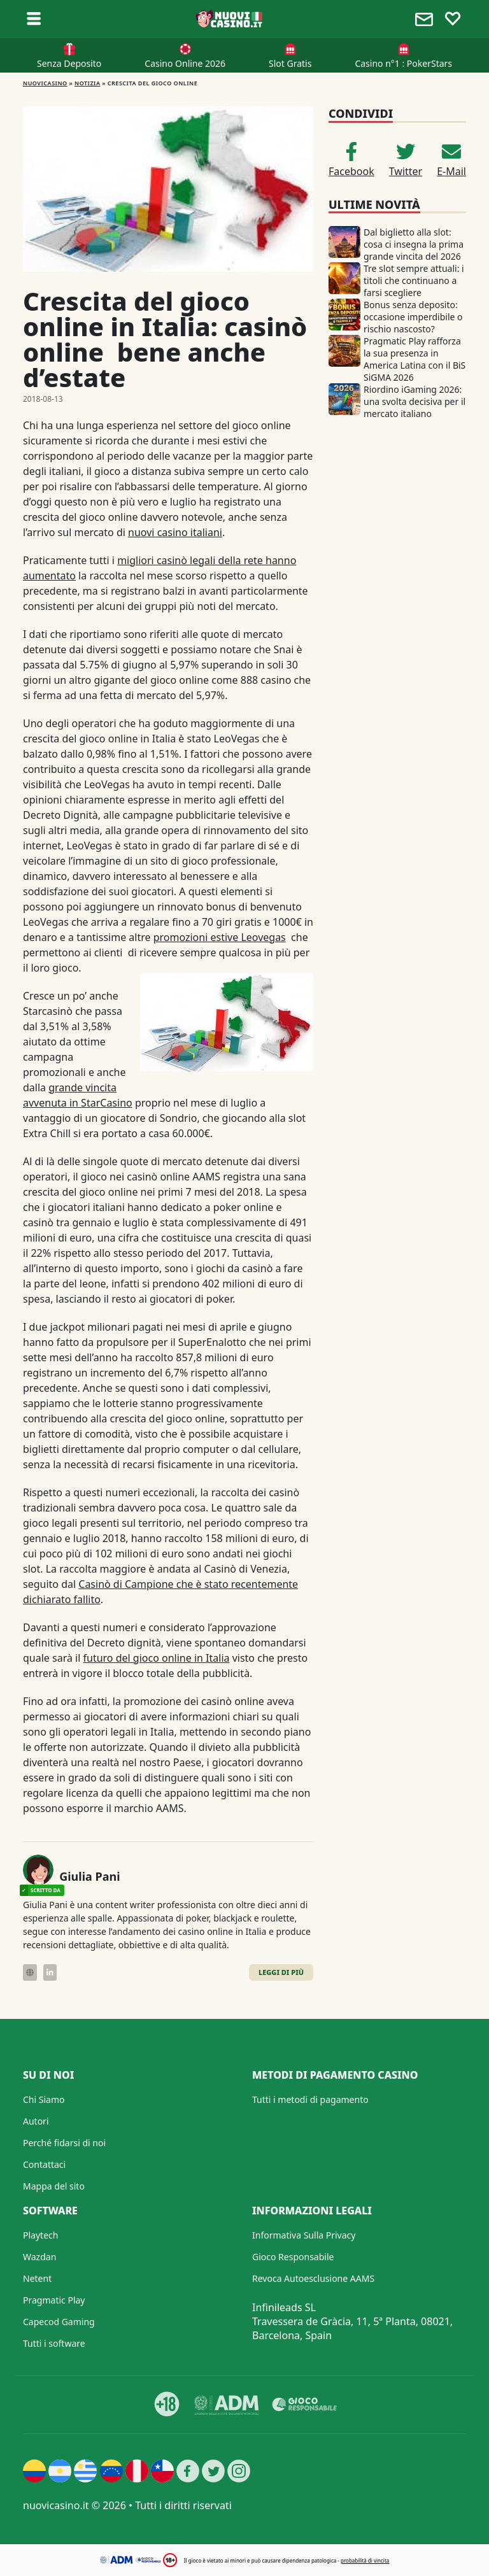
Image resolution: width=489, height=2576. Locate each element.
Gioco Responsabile (293, 2257)
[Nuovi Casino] (229, 19)
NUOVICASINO (45, 83)
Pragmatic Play (54, 2300)
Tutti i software (54, 2343)
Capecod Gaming (59, 2322)
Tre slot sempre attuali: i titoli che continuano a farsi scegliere (414, 280)
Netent (37, 2278)
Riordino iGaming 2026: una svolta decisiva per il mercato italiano (414, 401)
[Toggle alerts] (426, 19)
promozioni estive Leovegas (219, 937)
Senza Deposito (69, 63)
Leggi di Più (281, 1972)
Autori (36, 2121)
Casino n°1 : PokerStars (403, 63)
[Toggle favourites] (453, 19)
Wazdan (39, 2257)
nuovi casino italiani (175, 532)
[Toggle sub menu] (34, 19)
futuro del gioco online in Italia (156, 1658)
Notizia (87, 83)
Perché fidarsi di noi (64, 2143)
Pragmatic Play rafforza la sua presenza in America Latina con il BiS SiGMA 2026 (414, 359)
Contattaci (44, 2164)
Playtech (40, 2235)
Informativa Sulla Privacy (303, 2235)
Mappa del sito (54, 2186)
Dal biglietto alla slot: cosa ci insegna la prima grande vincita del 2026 (414, 244)
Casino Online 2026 (185, 63)
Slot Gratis (290, 63)
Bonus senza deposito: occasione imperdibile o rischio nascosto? (413, 317)
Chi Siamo (43, 2099)
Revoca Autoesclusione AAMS (313, 2278)
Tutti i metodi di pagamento (310, 2099)
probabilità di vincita (365, 2560)
